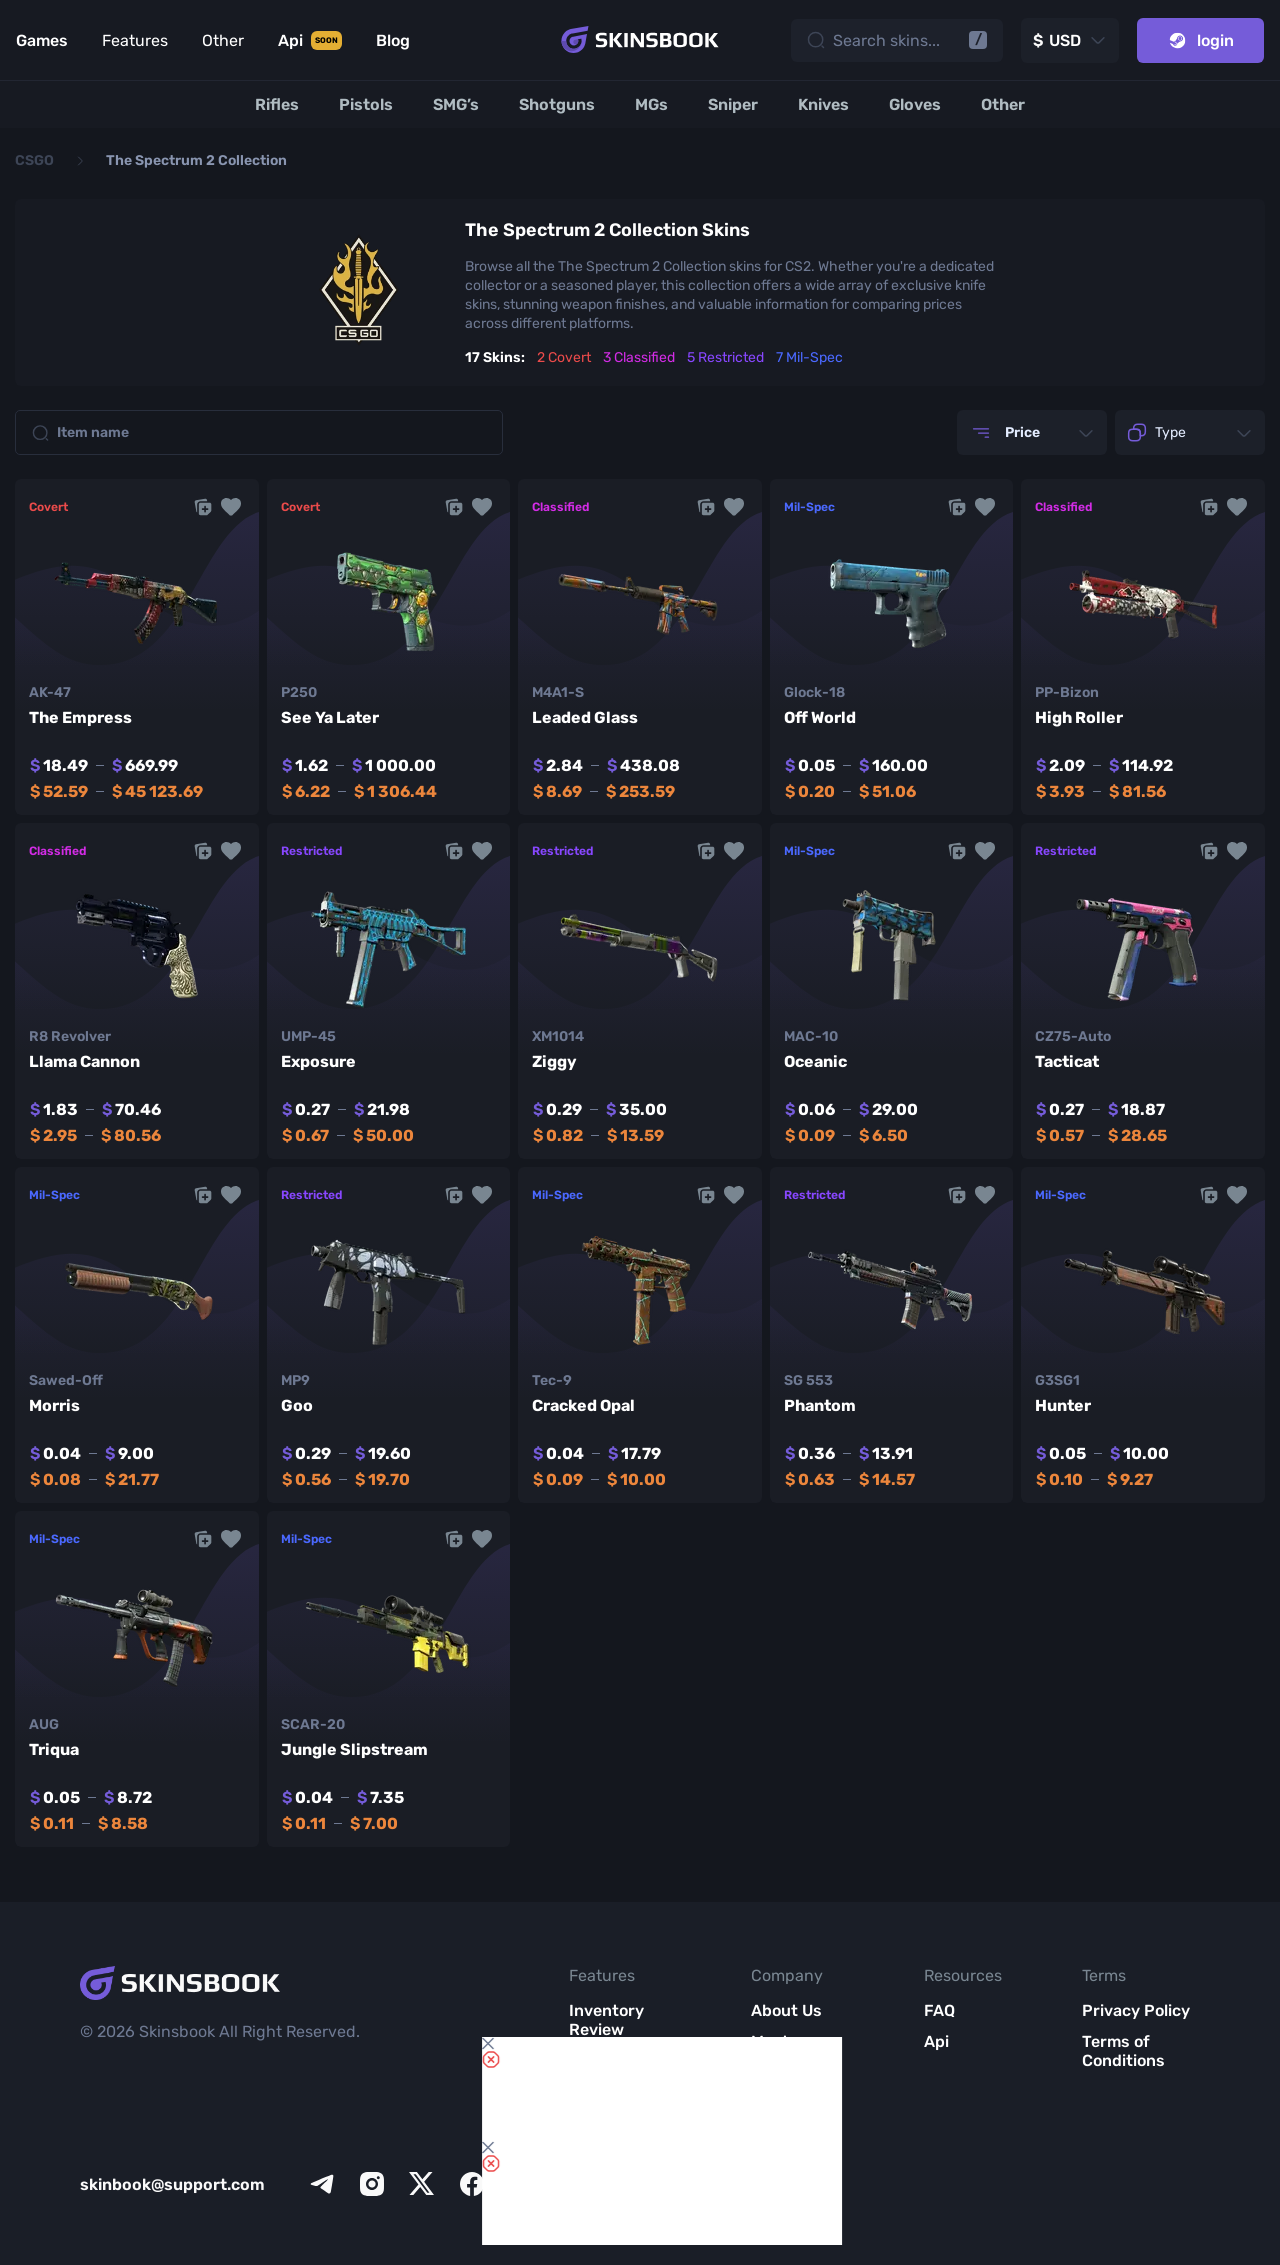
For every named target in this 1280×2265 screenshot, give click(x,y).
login (1200, 40)
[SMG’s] (456, 104)
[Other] (1003, 104)
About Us (786, 2010)
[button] (231, 507)
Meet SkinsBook (791, 2051)
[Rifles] (277, 104)
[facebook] (472, 2184)
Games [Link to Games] (42, 40)
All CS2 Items (620, 2191)
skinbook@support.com (172, 2184)
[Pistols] (366, 104)
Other (223, 40)
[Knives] (823, 104)
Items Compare (603, 2070)
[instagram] (372, 2184)
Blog (768, 2091)
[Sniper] (733, 104)
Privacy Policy (1136, 2010)
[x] (422, 2184)
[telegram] (322, 2184)
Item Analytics (605, 2120)
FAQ (939, 2010)
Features (135, 40)
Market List (612, 2160)
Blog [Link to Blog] (393, 40)
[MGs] (651, 104)
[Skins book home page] (640, 40)
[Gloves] (915, 104)
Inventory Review (606, 2020)
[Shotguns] (557, 104)
